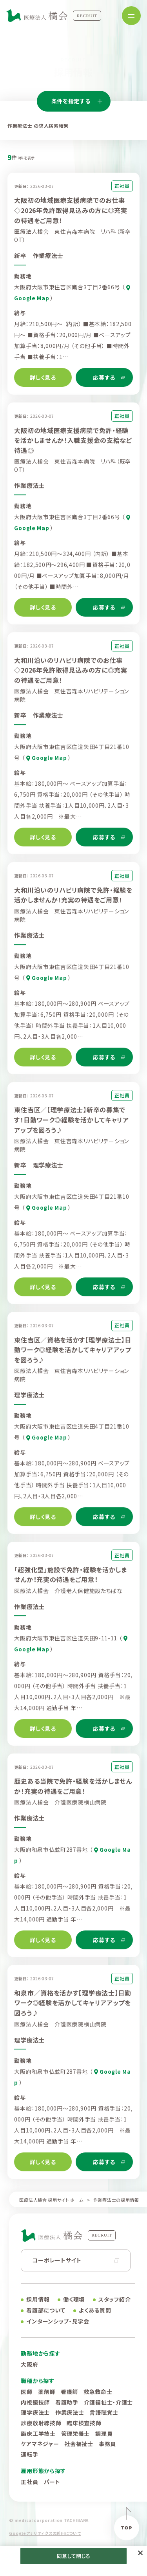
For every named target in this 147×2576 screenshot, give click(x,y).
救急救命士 (98, 2392)
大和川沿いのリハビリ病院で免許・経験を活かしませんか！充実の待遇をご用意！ (73, 899)
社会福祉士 (78, 2444)
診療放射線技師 (41, 2423)
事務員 (107, 2444)
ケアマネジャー (40, 2444)
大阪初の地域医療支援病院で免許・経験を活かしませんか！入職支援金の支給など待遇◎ (73, 445)
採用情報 (37, 2299)
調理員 (104, 2433)
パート (52, 2482)
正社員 (29, 2482)
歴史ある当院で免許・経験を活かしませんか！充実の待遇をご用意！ (73, 1791)
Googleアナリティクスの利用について (45, 2533)
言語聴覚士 (103, 2412)
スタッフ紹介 (114, 2299)
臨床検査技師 (84, 2423)
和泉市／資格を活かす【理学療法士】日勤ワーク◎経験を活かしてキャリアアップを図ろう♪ (72, 2007)
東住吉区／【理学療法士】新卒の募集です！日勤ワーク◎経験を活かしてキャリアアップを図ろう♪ (71, 1124)
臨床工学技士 (38, 2433)
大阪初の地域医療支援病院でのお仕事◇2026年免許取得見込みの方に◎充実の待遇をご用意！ (70, 210)
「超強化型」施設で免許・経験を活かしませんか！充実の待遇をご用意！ (70, 1579)
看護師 (69, 2392)
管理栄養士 (75, 2433)
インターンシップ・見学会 (57, 2321)
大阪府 (29, 2364)
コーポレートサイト (56, 2260)
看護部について (45, 2310)
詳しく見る (43, 377)
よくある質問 (95, 2310)
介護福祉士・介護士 (108, 2402)
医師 (26, 2392)
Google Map (49, 763)
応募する (104, 377)
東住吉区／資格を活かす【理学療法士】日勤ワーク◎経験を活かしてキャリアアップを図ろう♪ (72, 1354)
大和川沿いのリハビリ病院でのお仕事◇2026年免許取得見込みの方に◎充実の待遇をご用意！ (70, 674)
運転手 (29, 2454)
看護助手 (66, 2402)
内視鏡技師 (35, 2402)
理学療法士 (35, 2412)
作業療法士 (69, 2412)
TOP (126, 2527)
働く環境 (74, 2299)
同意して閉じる (74, 2556)
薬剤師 (46, 2392)
